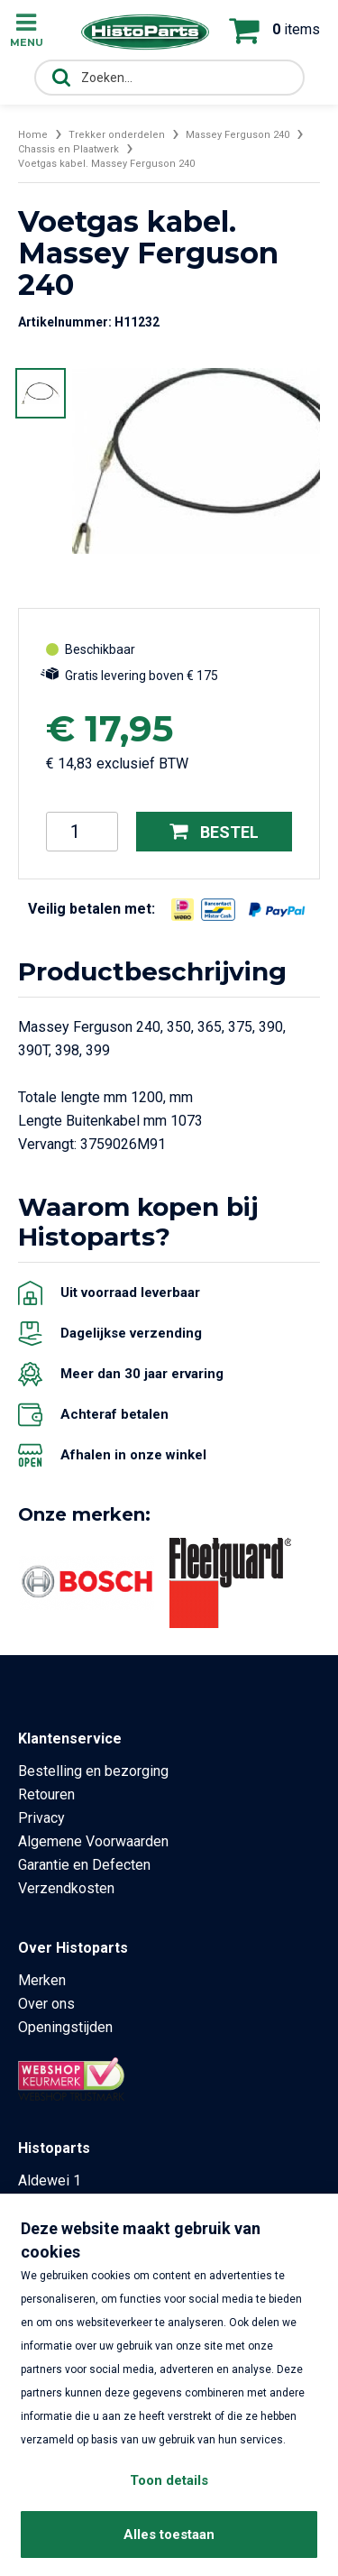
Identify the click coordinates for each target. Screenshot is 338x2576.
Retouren (46, 1794)
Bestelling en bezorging (93, 1771)
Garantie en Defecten (84, 1864)
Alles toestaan (169, 2534)
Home (33, 135)
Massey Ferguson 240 (237, 135)
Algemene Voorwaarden (93, 1841)
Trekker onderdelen (117, 135)
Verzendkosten (66, 1888)
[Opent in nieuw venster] (182, 909)
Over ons (46, 2003)
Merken (42, 1980)
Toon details (169, 2480)
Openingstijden (65, 2027)
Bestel (214, 831)
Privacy (41, 1817)
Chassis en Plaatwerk (68, 149)
